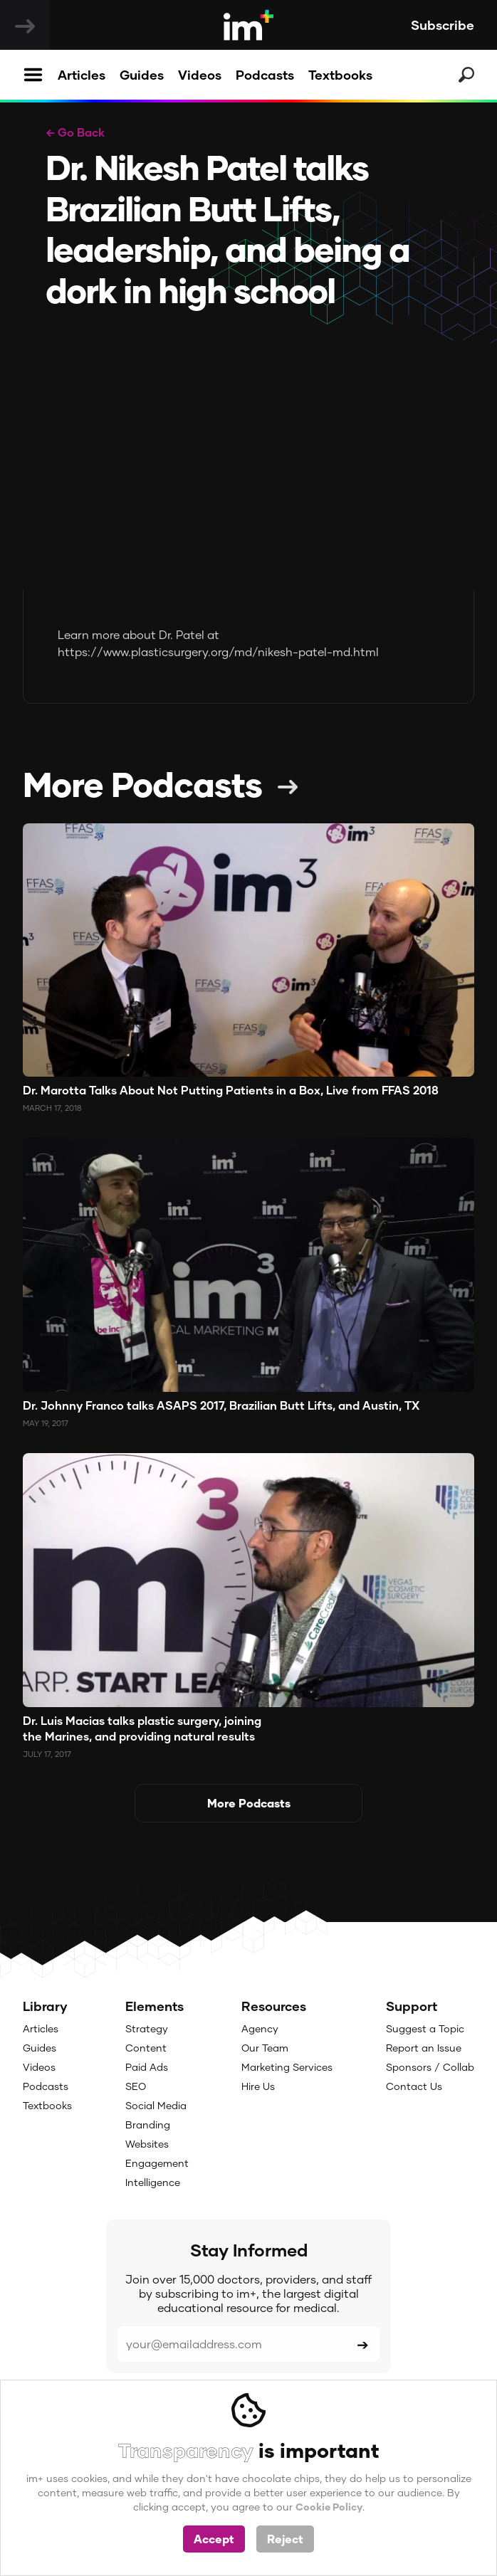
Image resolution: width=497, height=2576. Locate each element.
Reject (285, 2538)
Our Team (264, 2048)
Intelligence (152, 2182)
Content (146, 2048)
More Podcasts (142, 783)
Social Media (156, 2105)
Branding (147, 2124)
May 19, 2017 (45, 1422)
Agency (259, 2028)
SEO (135, 2086)
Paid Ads (146, 2067)
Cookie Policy (328, 2507)
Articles (81, 75)
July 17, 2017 (47, 1753)
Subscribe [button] (442, 25)
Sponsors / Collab (430, 2067)
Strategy (146, 2028)
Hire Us (258, 2086)
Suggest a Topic (425, 2028)
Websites (147, 2144)
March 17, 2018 (52, 1107)
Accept (214, 2538)
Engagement (157, 2163)
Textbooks (340, 75)
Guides (142, 75)
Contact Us (414, 2086)
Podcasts (265, 75)
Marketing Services (287, 2067)
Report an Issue (423, 2048)
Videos (199, 75)
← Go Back (75, 132)
